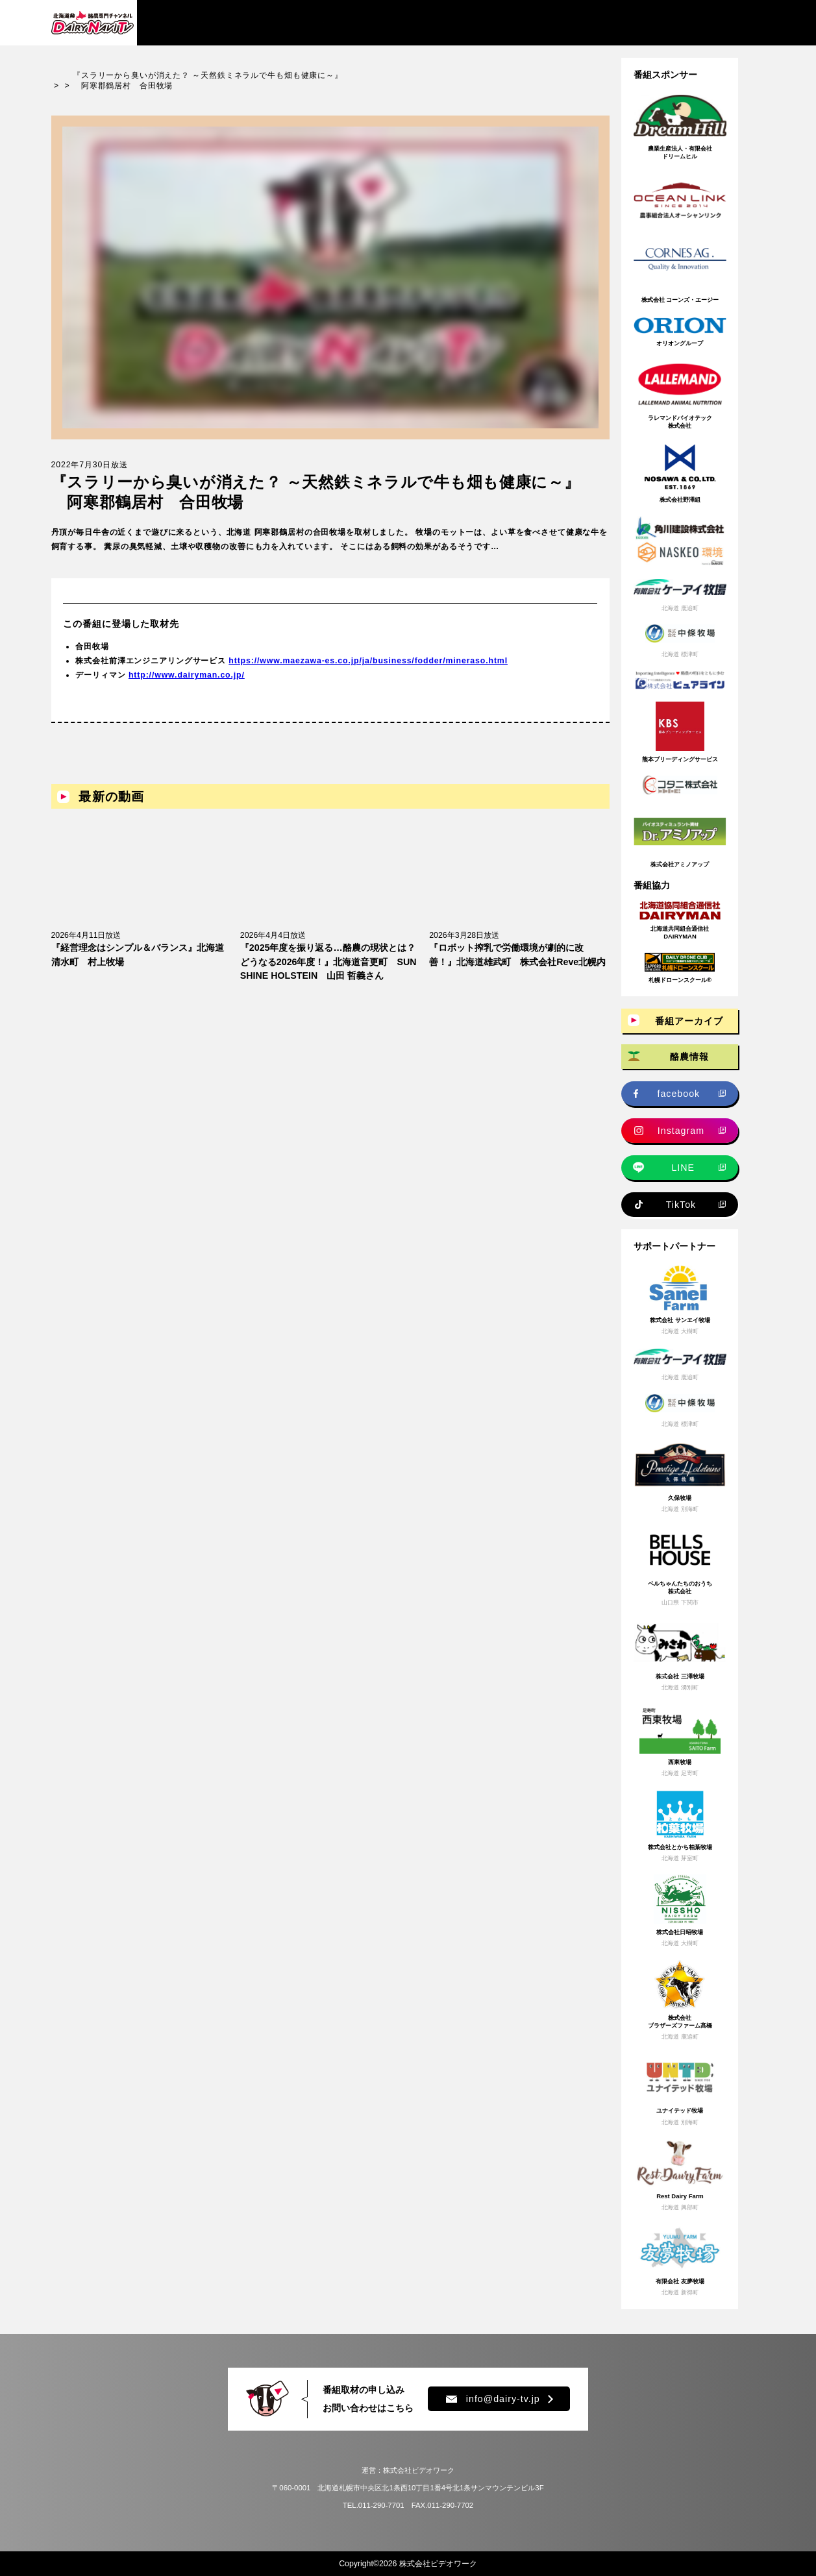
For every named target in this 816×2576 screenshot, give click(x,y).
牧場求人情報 (413, 22)
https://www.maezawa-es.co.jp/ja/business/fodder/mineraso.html (368, 660)
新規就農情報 (504, 22)
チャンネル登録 (704, 23)
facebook (678, 1093)
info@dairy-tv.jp (493, 2399)
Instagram (681, 1130)
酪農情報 (689, 1056)
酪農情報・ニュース (307, 22)
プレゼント (591, 22)
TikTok (681, 1204)
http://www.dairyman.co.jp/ (187, 675)
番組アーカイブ (197, 22)
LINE (683, 1167)
